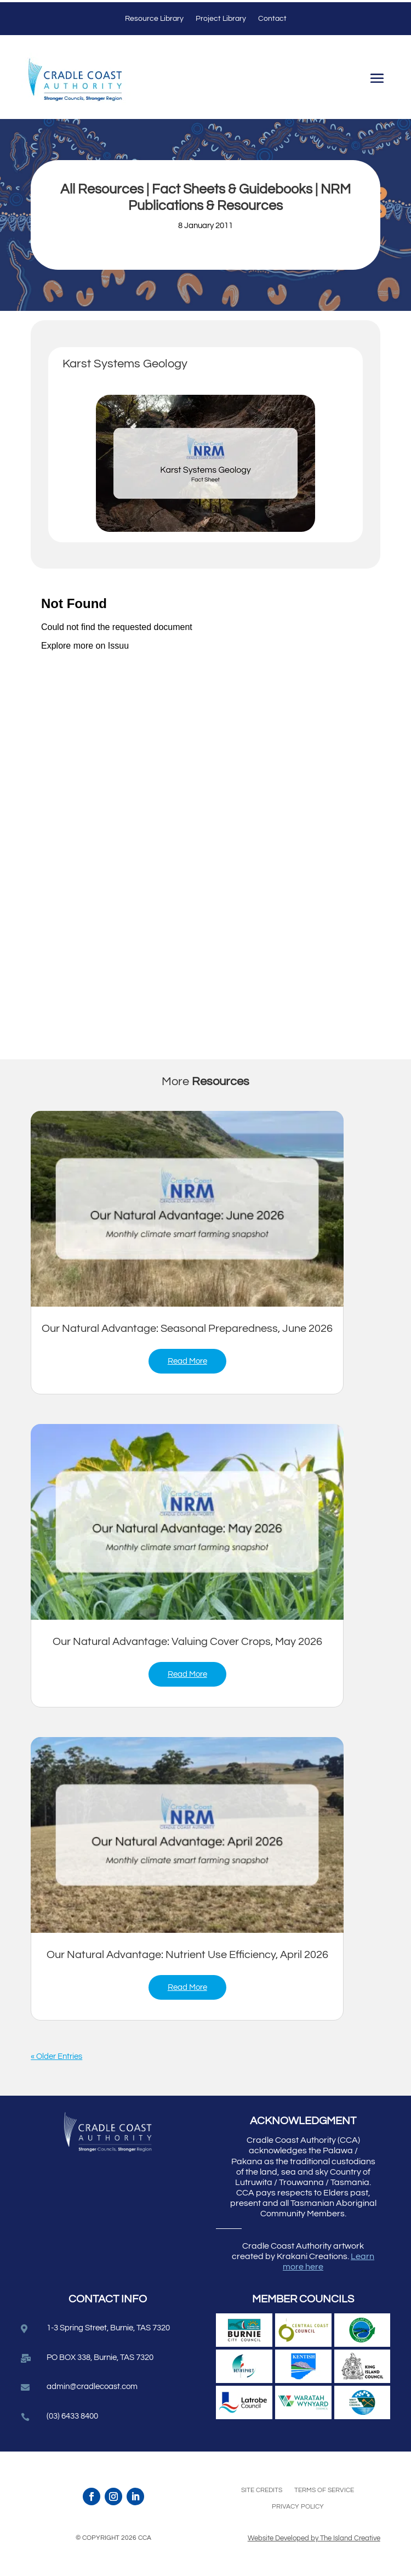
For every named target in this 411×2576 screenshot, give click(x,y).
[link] (187, 1209)
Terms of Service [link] (324, 2490)
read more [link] (187, 1361)
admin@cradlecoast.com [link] (92, 2386)
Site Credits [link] (261, 2490)
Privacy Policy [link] (298, 2506)
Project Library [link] (221, 18)
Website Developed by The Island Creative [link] (314, 2538)
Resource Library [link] (154, 18)
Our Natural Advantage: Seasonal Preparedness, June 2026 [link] (187, 1328)
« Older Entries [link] (56, 2056)
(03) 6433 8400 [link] (72, 2416)
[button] (377, 80)
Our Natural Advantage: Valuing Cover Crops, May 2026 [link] (187, 1641)
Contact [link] (272, 18)
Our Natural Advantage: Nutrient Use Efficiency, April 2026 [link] (187, 1954)
